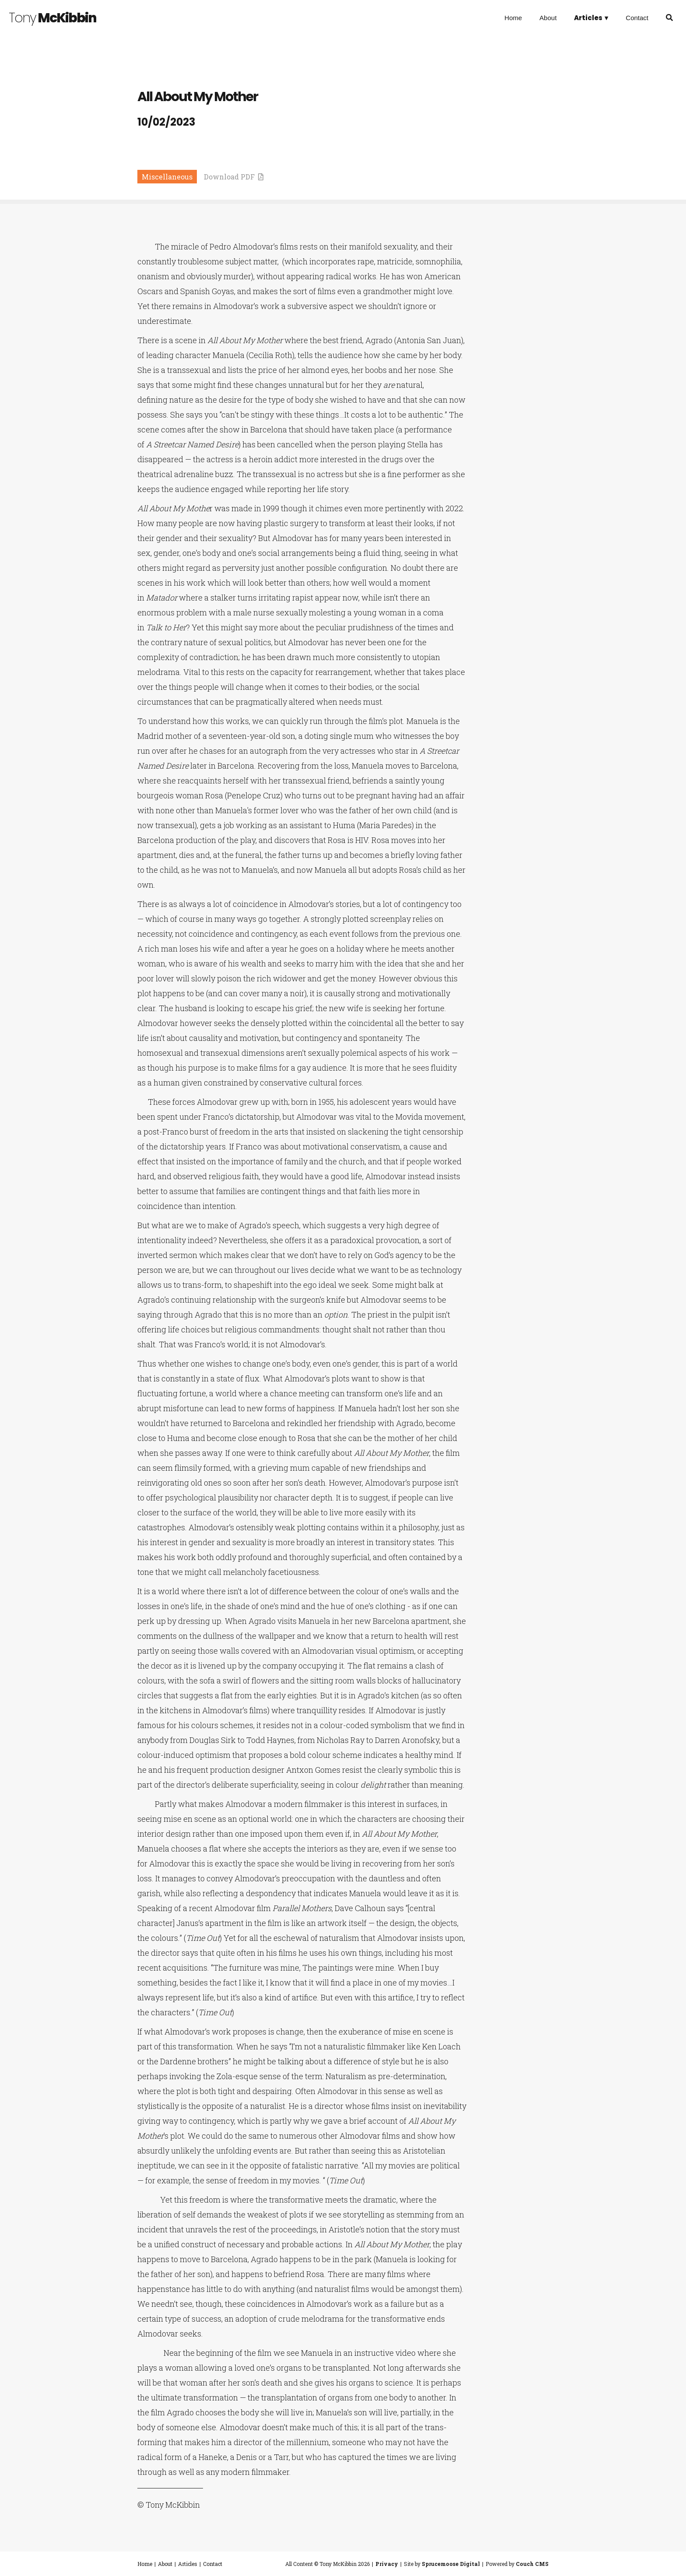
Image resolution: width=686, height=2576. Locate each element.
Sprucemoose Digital (451, 2563)
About (547, 17)
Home (513, 17)
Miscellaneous (167, 176)
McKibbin (52, 18)
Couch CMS (532, 2563)
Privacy (386, 2563)
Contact (637, 17)
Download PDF (233, 176)
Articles (187, 2563)
